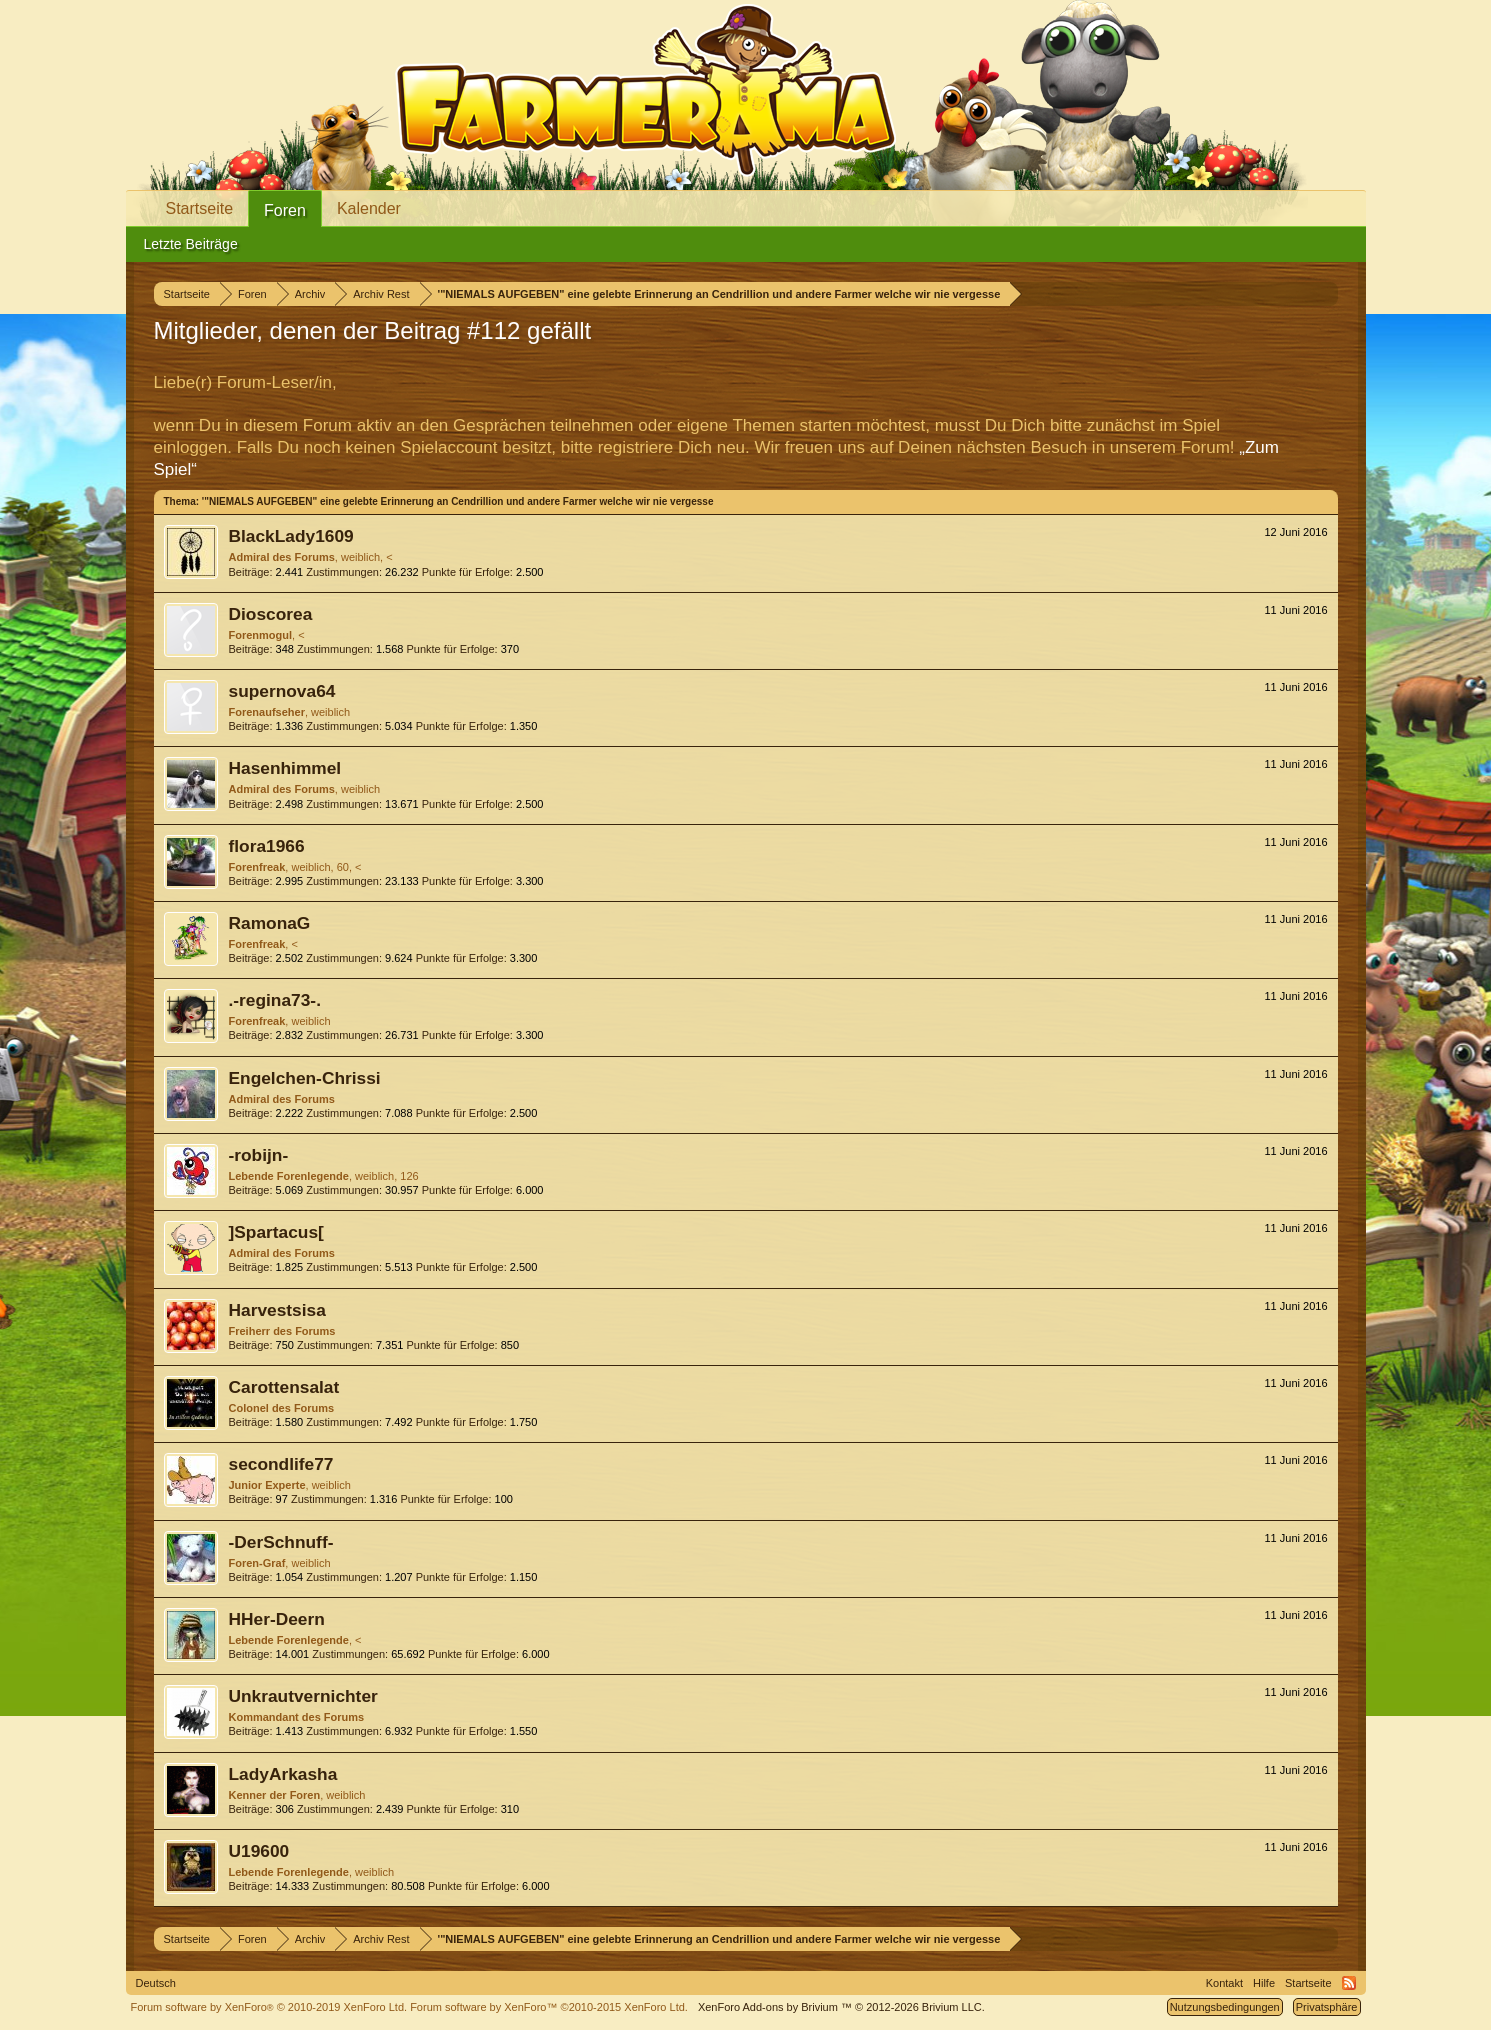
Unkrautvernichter (303, 1696)
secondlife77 (281, 1464)
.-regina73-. (275, 1000)
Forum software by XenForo (269, 2007)
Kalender (369, 208)
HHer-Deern (277, 1619)
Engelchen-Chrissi (305, 1078)
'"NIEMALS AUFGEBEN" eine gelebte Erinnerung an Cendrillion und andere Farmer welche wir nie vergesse (458, 501)
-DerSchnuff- (281, 1542)
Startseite (200, 208)
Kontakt (1224, 1983)
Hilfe (1264, 1983)
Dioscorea (271, 614)
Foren (285, 210)
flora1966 (267, 846)
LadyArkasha (283, 1774)
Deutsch (156, 1983)
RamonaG (270, 923)
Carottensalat (284, 1387)
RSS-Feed (1349, 1983)
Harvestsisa (277, 1310)
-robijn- (259, 1155)
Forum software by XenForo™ (549, 2007)
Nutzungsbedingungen (1225, 2007)
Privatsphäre (1327, 2007)
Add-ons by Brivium (841, 2007)
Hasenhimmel (285, 768)
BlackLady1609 (291, 536)
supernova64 (282, 691)
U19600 (259, 1851)
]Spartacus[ (276, 1232)
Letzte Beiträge (191, 244)
